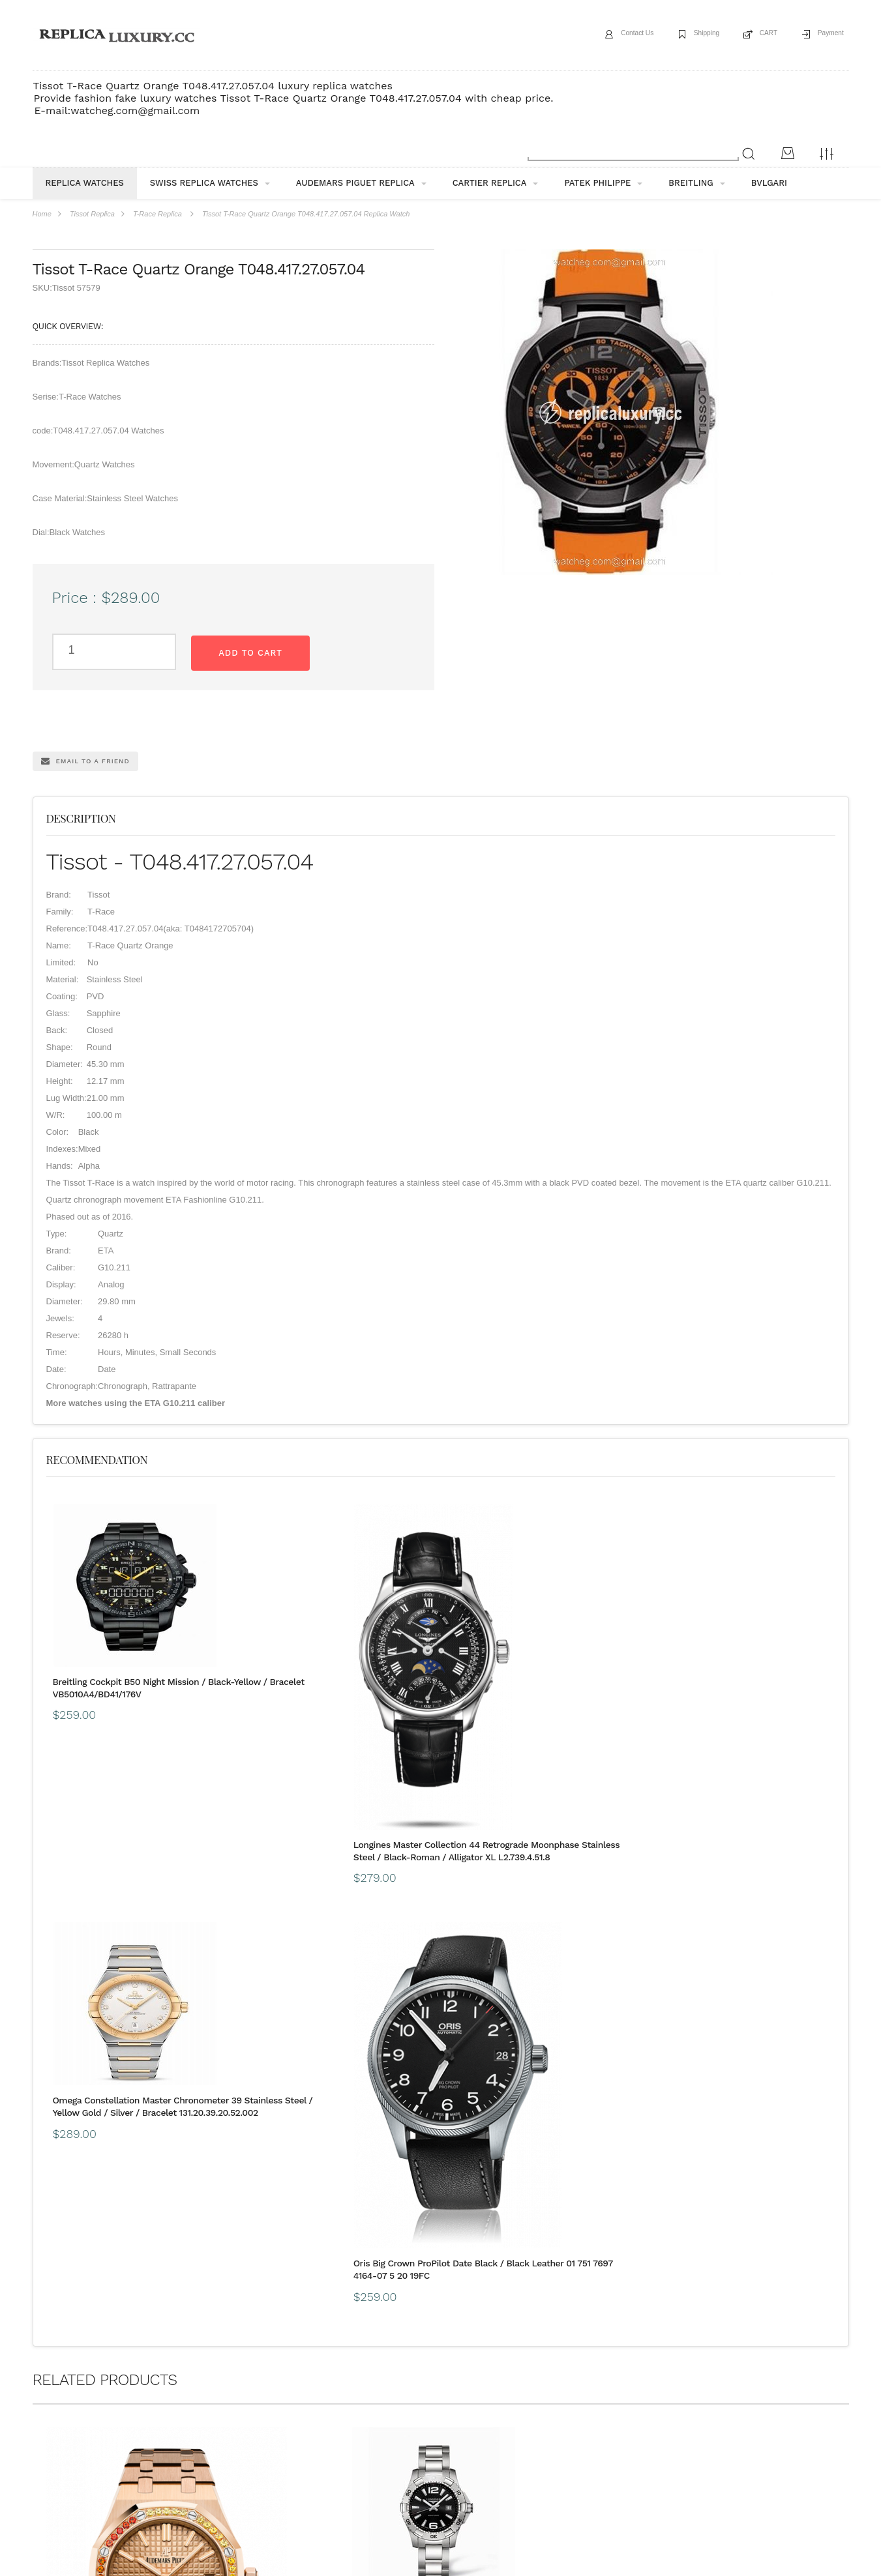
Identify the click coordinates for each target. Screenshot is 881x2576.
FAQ (278, 2375)
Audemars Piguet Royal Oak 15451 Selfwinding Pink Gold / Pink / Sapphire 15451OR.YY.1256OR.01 (127, 2285)
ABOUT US (52, 2375)
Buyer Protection (340, 2375)
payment (168, 2375)
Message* (752, 2497)
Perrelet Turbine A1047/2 (708, 2273)
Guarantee (226, 2375)
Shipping (683, 35)
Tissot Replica (92, 214)
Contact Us (602, 35)
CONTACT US (521, 2375)
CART (754, 35)
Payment (825, 35)
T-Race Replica (157, 214)
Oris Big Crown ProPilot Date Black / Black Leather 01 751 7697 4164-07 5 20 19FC (735, 1801)
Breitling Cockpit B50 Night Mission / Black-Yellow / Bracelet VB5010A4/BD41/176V (129, 1692)
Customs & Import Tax (433, 2375)
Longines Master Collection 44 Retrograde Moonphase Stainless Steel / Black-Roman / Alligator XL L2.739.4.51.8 (337, 1855)
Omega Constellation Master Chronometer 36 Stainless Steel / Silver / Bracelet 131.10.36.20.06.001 (542, 2289)
